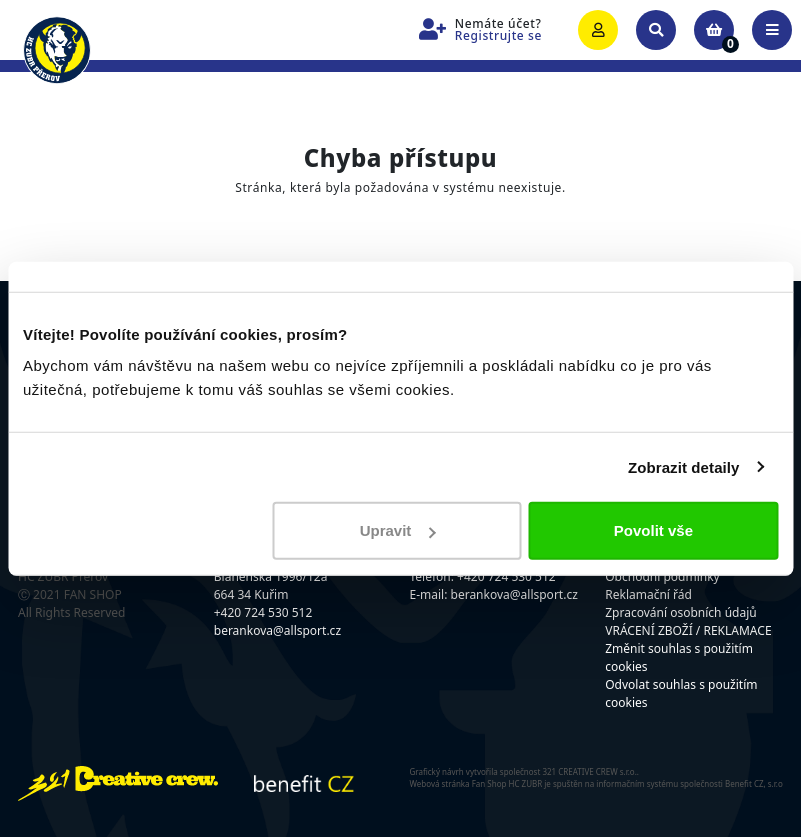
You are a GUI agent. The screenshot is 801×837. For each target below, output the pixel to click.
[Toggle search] (656, 30)
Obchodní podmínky (662, 576)
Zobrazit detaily (684, 466)
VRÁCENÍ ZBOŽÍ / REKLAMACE (688, 630)
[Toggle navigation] (772, 30)
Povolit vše (653, 530)
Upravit (398, 530)
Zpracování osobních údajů (680, 612)
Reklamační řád (648, 594)
